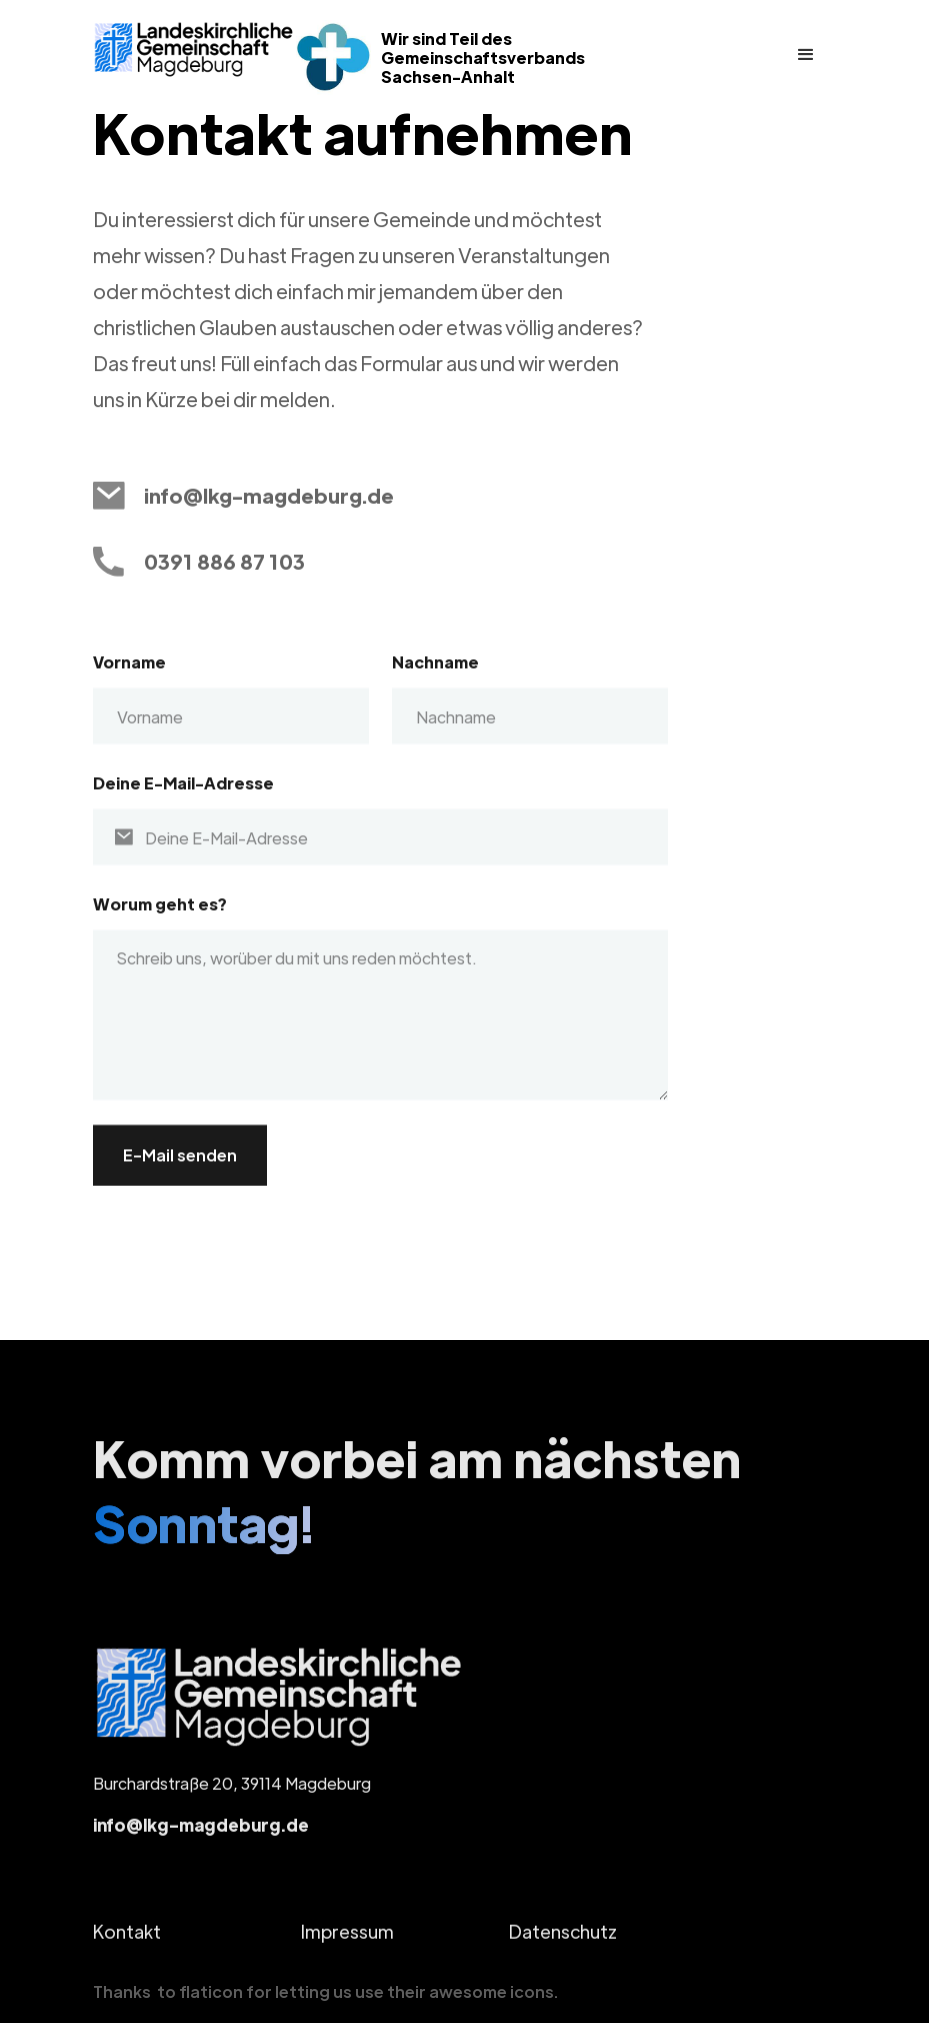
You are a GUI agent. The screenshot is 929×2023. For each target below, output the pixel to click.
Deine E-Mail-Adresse (183, 802)
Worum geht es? (160, 923)
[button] (806, 55)
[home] (194, 49)
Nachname (435, 681)
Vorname (129, 681)
